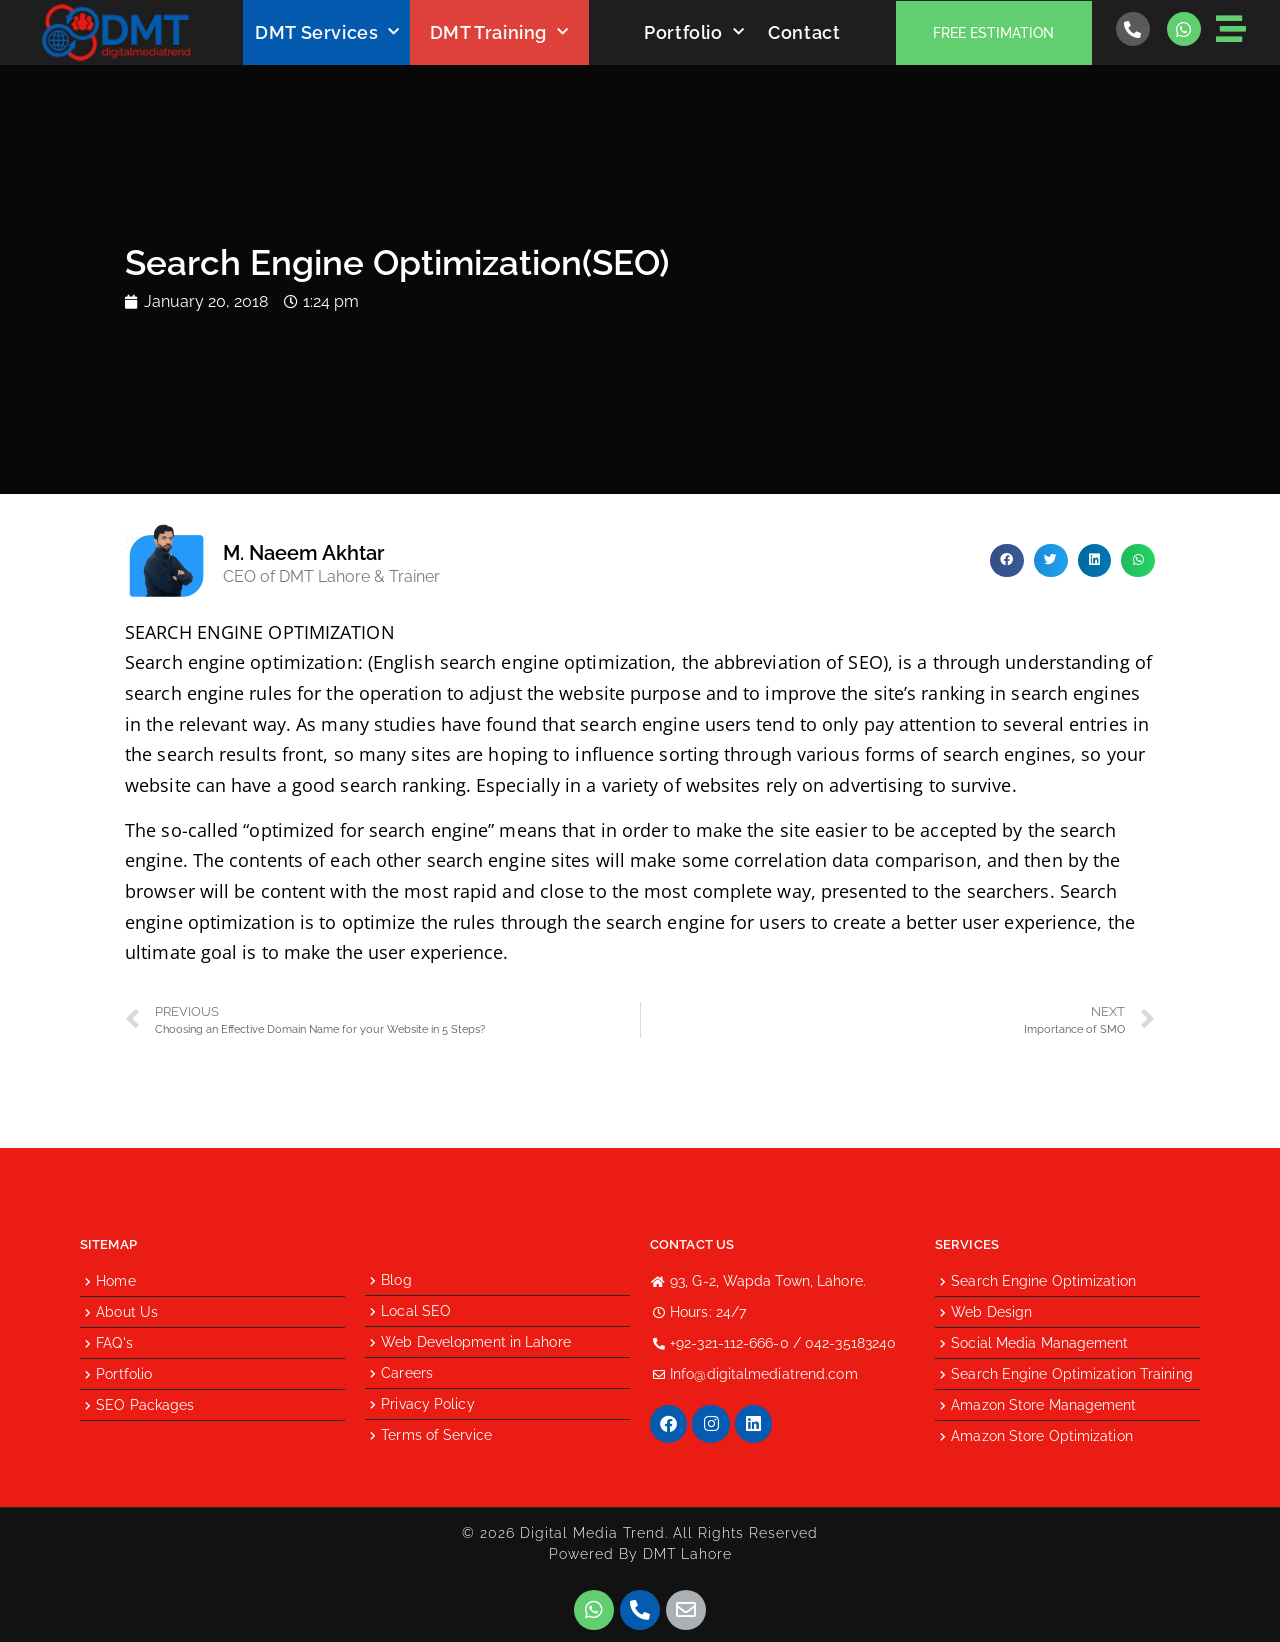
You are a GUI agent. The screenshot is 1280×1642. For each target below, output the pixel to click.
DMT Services (327, 32)
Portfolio (694, 32)
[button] (1007, 561)
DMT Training (499, 32)
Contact (804, 32)
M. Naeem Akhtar (303, 553)
